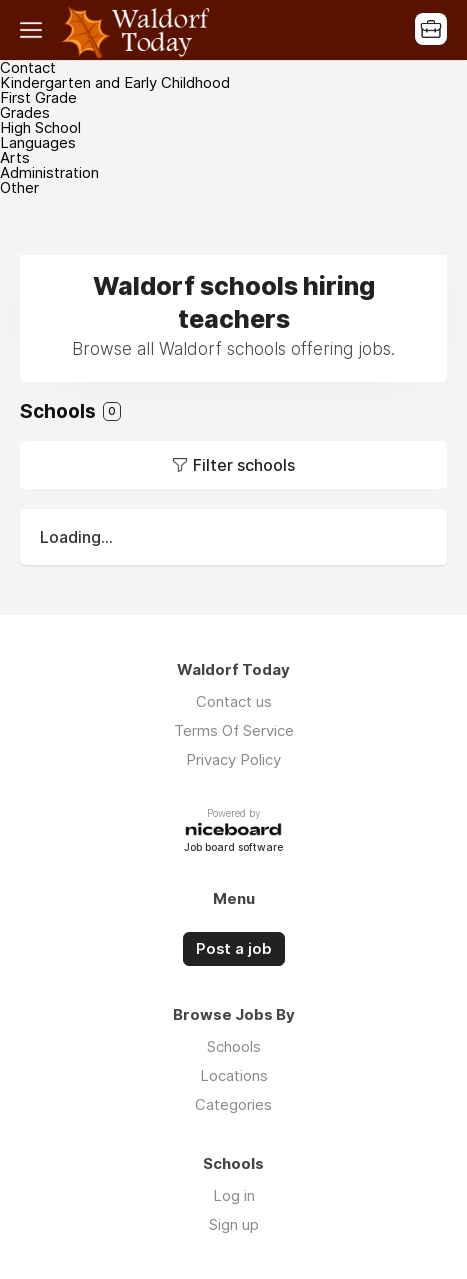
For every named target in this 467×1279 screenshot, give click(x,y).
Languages (38, 142)
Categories (233, 1104)
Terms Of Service (234, 730)
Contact (28, 67)
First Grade (38, 97)
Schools (234, 1046)
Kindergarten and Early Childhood (115, 82)
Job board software (233, 848)
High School (40, 127)
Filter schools (244, 465)
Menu (35, 30)
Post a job (234, 949)
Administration (49, 172)
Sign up (234, 1224)
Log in (234, 1195)
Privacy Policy (233, 759)
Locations (234, 1075)
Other (19, 187)
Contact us (234, 701)
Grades (25, 112)
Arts (15, 157)
